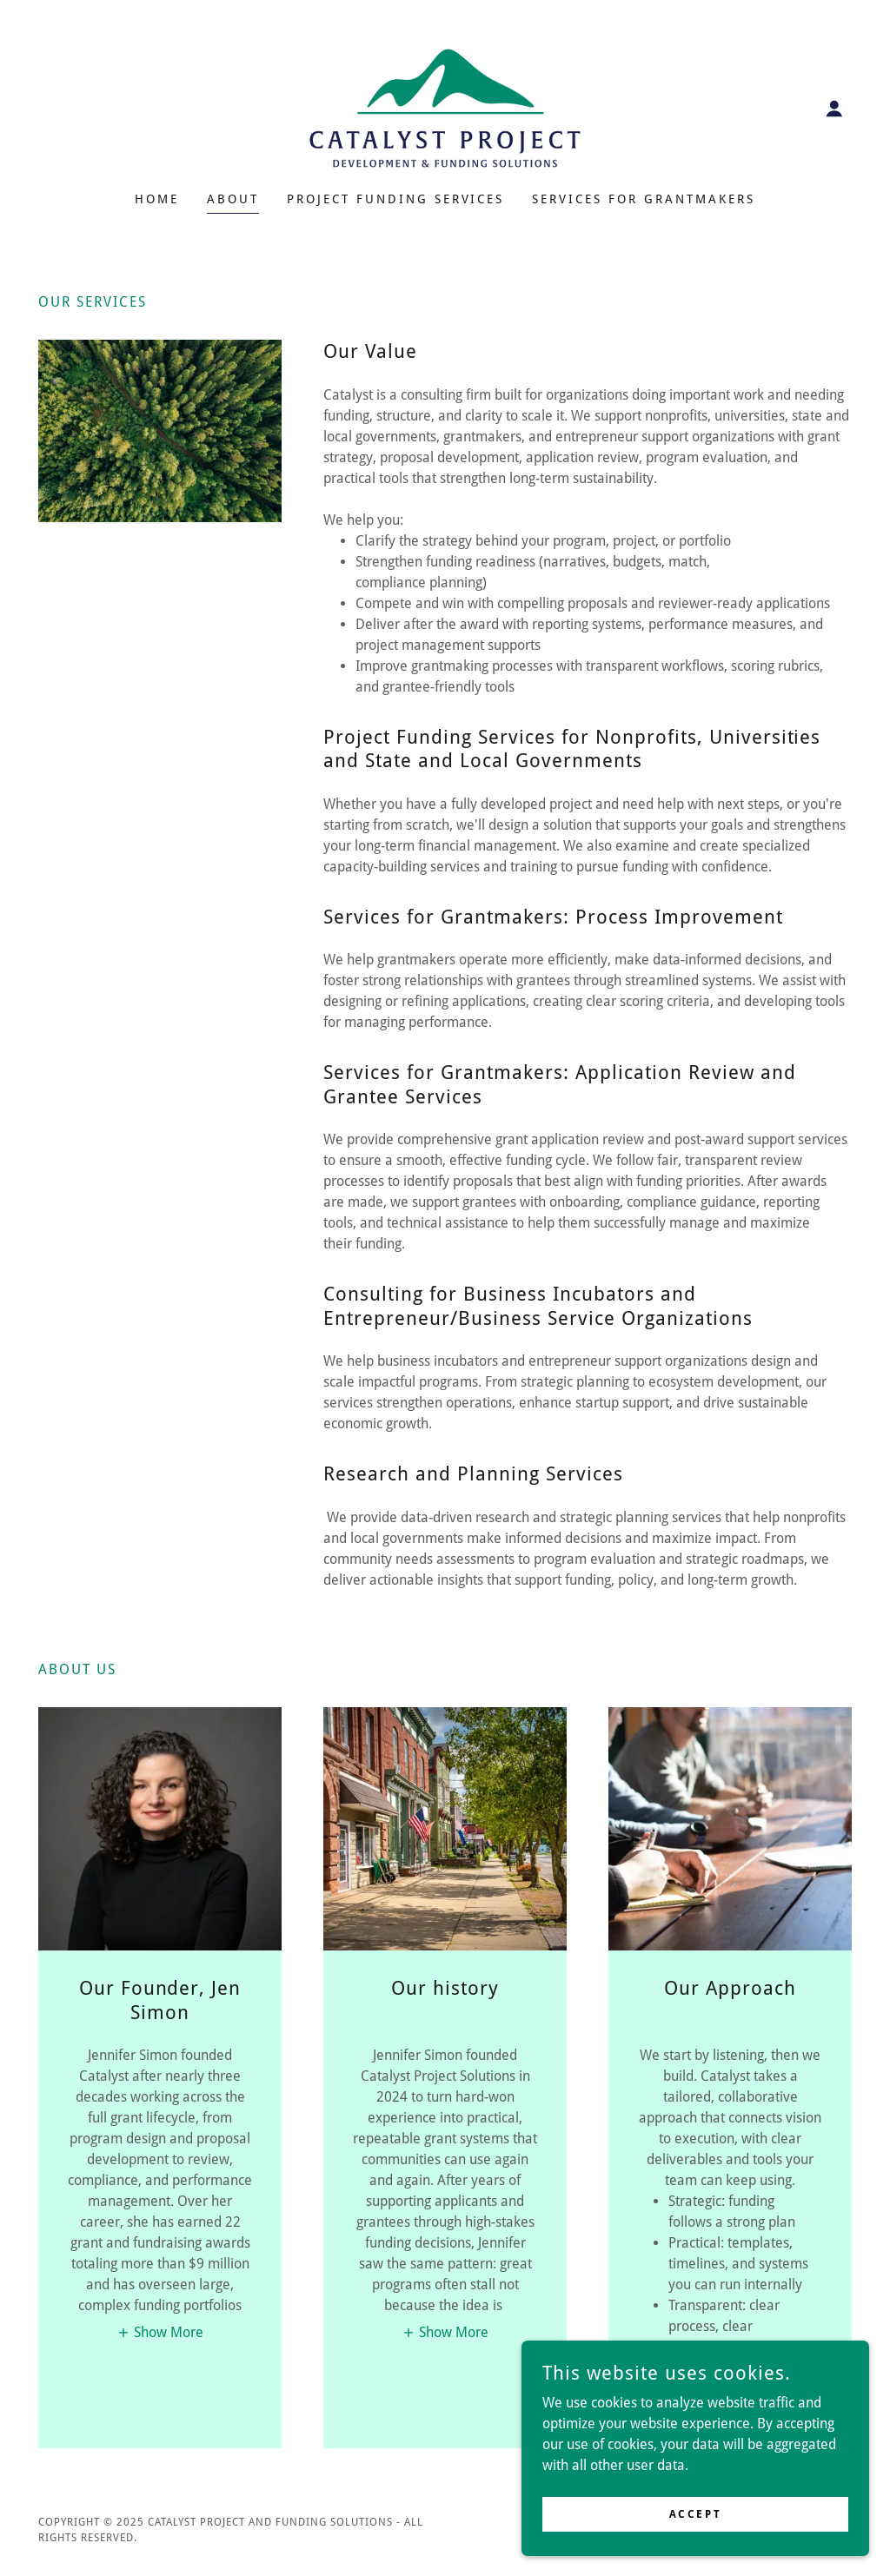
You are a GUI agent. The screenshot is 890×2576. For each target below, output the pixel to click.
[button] (834, 108)
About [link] (233, 199)
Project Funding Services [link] (396, 199)
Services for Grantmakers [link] (643, 199)
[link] (445, 107)
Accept (695, 2513)
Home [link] (157, 199)
